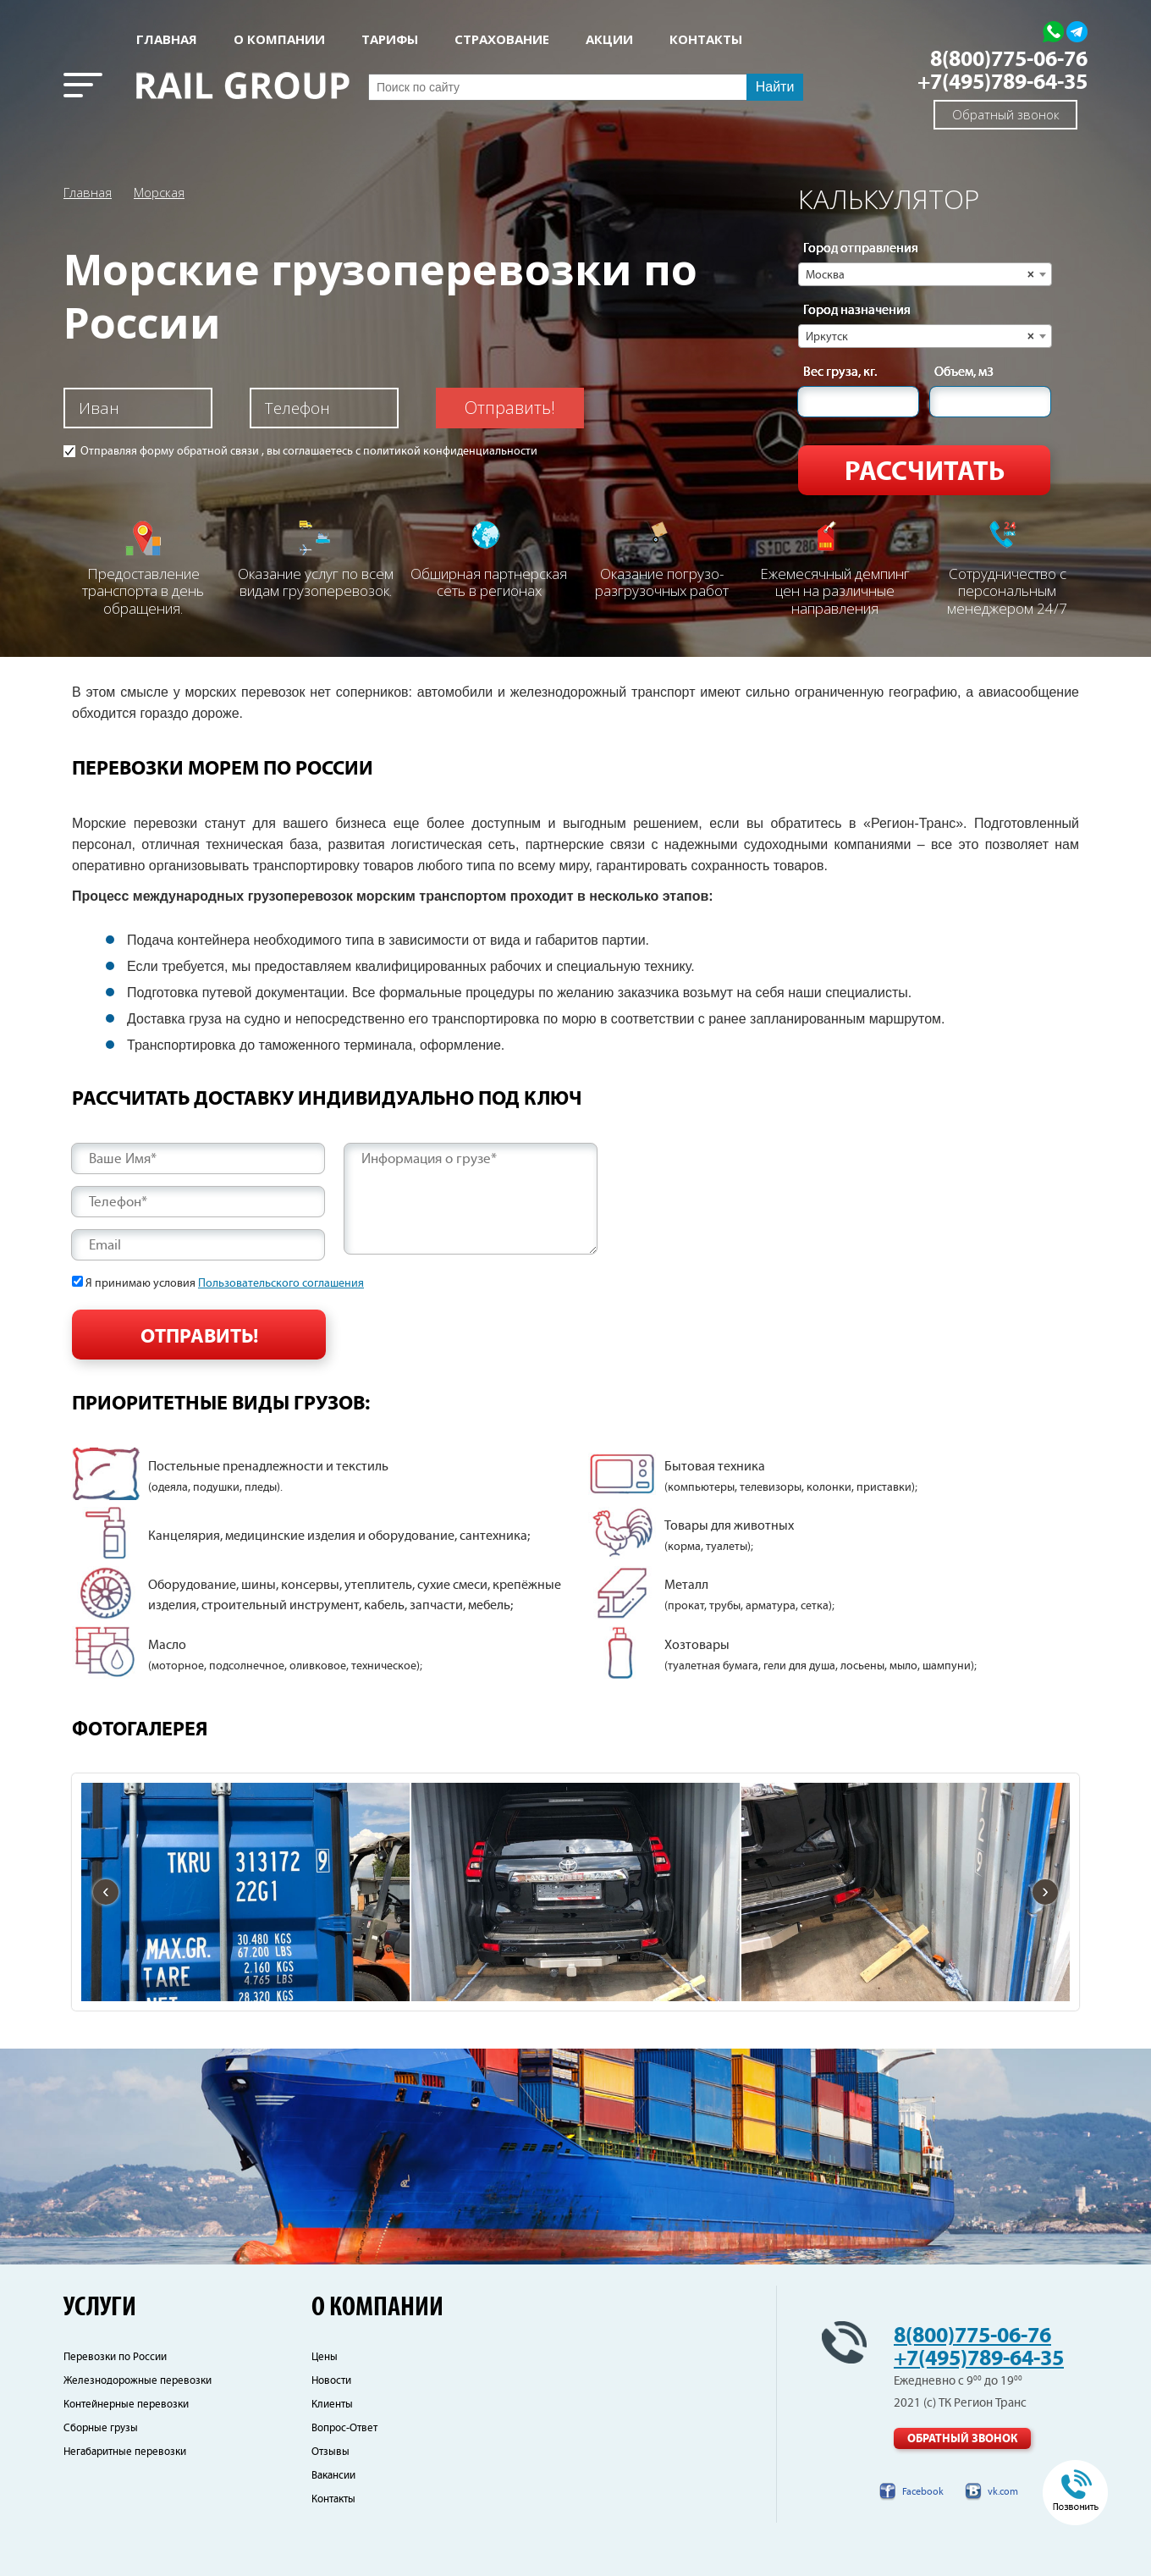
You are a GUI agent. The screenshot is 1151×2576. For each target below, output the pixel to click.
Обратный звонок (1006, 114)
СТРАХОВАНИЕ (501, 39)
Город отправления (860, 249)
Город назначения (857, 310)
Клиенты (332, 2404)
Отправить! (510, 407)
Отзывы (330, 2452)
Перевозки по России (115, 2357)
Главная (166, 39)
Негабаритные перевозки (124, 2452)
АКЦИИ (609, 39)
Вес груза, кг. (840, 372)
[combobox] (925, 274)
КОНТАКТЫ (705, 39)
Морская (159, 192)
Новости (331, 2381)
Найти (775, 87)
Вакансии (333, 2475)
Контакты (333, 2499)
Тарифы (389, 39)
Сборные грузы (100, 2428)
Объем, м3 (964, 372)
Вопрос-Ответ (344, 2428)
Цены (324, 2357)
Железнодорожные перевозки (137, 2381)
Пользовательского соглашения (281, 1283)
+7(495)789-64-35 (1002, 82)
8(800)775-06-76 (1009, 59)
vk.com (1003, 2491)
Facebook (923, 2491)
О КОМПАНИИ (279, 39)
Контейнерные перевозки (126, 2404)
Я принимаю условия (224, 1283)
